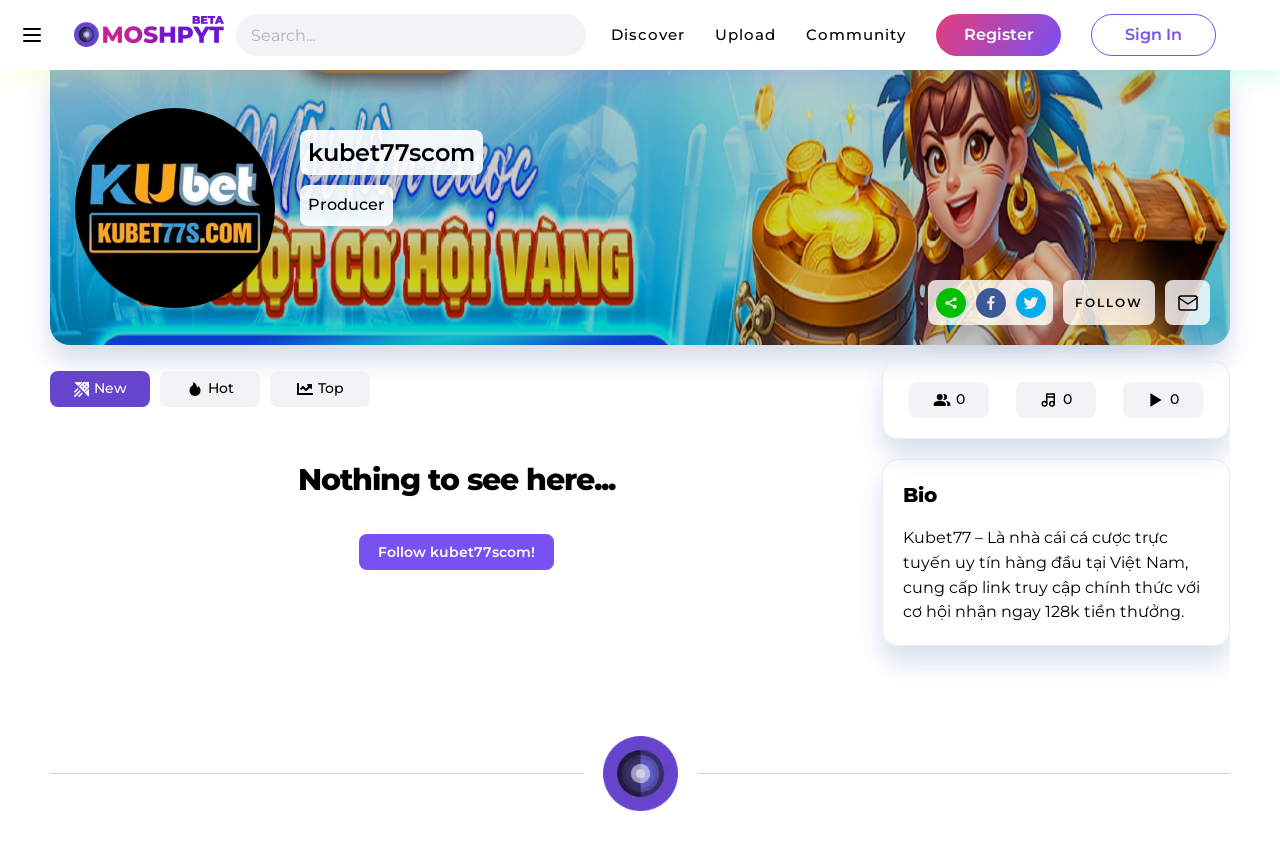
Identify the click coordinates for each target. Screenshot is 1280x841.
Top (320, 388)
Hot (210, 388)
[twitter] (1031, 303)
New (100, 388)
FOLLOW (1109, 302)
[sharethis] (951, 303)
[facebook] (991, 303)
